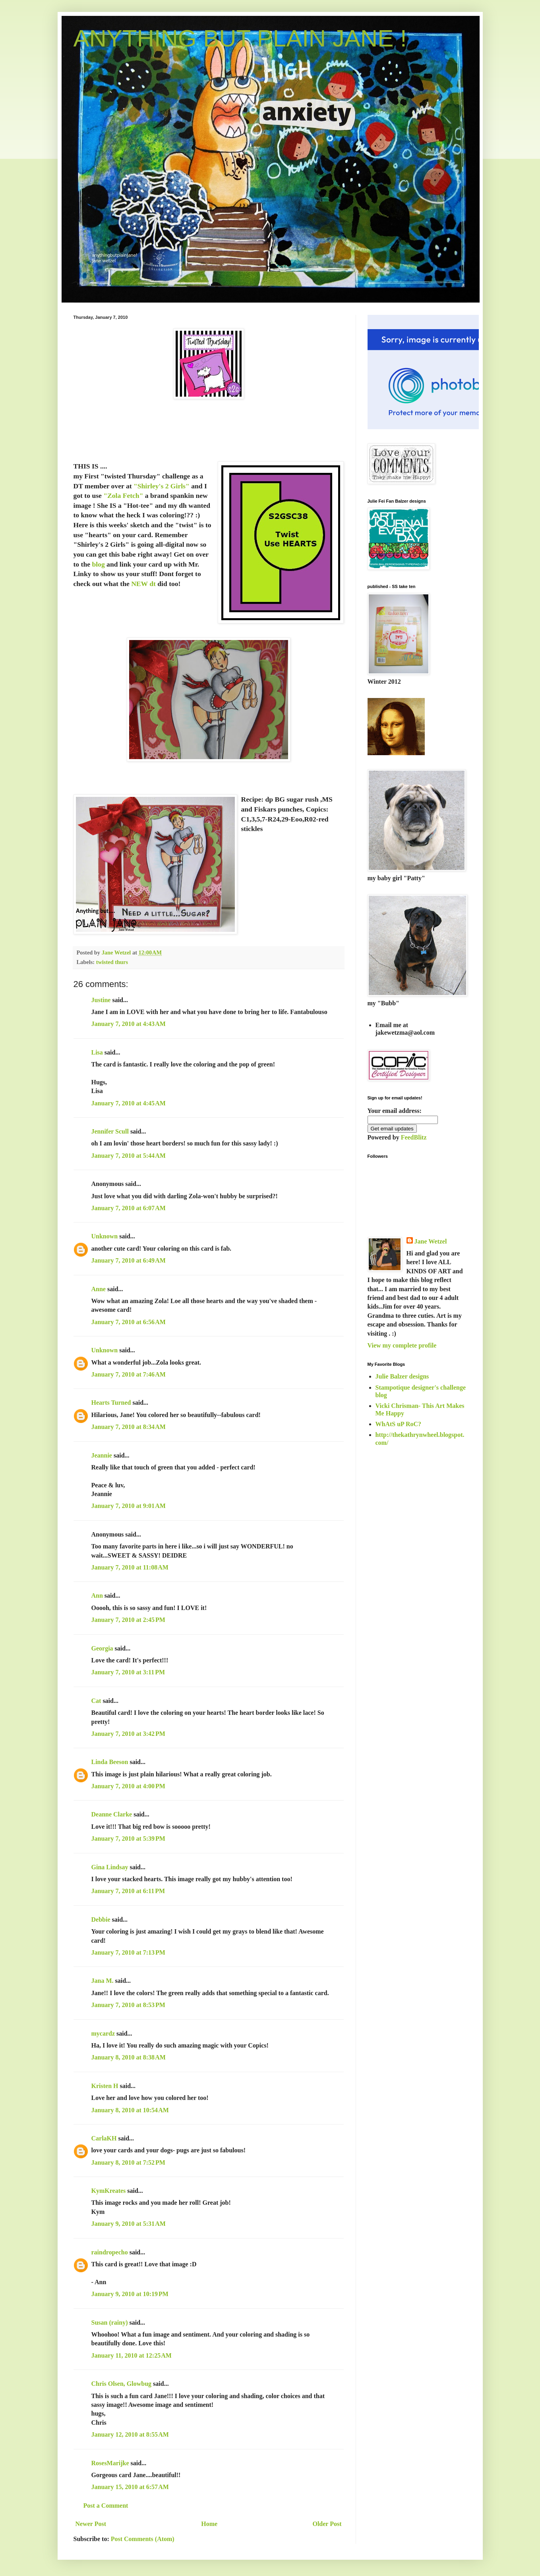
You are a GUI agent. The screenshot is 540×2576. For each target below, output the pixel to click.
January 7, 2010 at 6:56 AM (128, 1322)
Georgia (102, 1648)
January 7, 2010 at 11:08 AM (129, 1567)
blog (98, 564)
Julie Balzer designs (402, 1376)
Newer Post (90, 2523)
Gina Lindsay (109, 1867)
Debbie (100, 1919)
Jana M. (102, 1980)
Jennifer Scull (110, 1131)
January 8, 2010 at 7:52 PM (128, 2162)
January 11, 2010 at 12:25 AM (131, 2355)
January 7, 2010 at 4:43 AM (128, 1023)
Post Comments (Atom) (142, 2539)
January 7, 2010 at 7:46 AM (128, 1374)
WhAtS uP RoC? (398, 1424)
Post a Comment (105, 2505)
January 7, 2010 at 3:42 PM (128, 1733)
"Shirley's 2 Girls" (162, 486)
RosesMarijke (110, 2463)
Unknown (104, 1236)
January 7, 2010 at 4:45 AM (128, 1103)
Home (209, 2523)
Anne (98, 1289)
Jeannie (101, 1455)
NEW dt (144, 584)
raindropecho (109, 2252)
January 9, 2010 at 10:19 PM (129, 2294)
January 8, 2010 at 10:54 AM (130, 2110)
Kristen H (104, 2085)
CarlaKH (104, 2138)
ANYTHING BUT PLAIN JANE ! (240, 38)
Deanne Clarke (111, 1814)
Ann (97, 1595)
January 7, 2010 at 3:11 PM (128, 1672)
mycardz (103, 2033)
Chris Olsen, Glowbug (121, 2383)
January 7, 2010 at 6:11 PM (128, 1891)
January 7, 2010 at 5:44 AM (128, 1155)
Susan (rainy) (109, 2322)
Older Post (326, 2523)
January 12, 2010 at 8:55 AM (130, 2434)
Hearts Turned (111, 1402)
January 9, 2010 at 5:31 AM (128, 2223)
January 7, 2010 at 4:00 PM (128, 1786)
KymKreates (108, 2190)
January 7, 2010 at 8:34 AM (128, 1426)
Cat (96, 1700)
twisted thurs (112, 962)
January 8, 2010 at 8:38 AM (128, 2057)
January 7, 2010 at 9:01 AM (128, 1505)
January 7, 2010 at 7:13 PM (128, 1952)
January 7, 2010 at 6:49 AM (128, 1260)
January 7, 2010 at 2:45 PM (128, 1619)
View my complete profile (402, 1345)
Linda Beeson (109, 1761)
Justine (101, 1000)
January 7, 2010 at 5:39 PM (128, 1838)
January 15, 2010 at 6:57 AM (130, 2486)
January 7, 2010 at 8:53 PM (128, 2004)
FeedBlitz (414, 1137)
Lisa (97, 1052)
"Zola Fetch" (123, 495)
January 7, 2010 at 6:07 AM (128, 1208)
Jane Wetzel (430, 1241)
